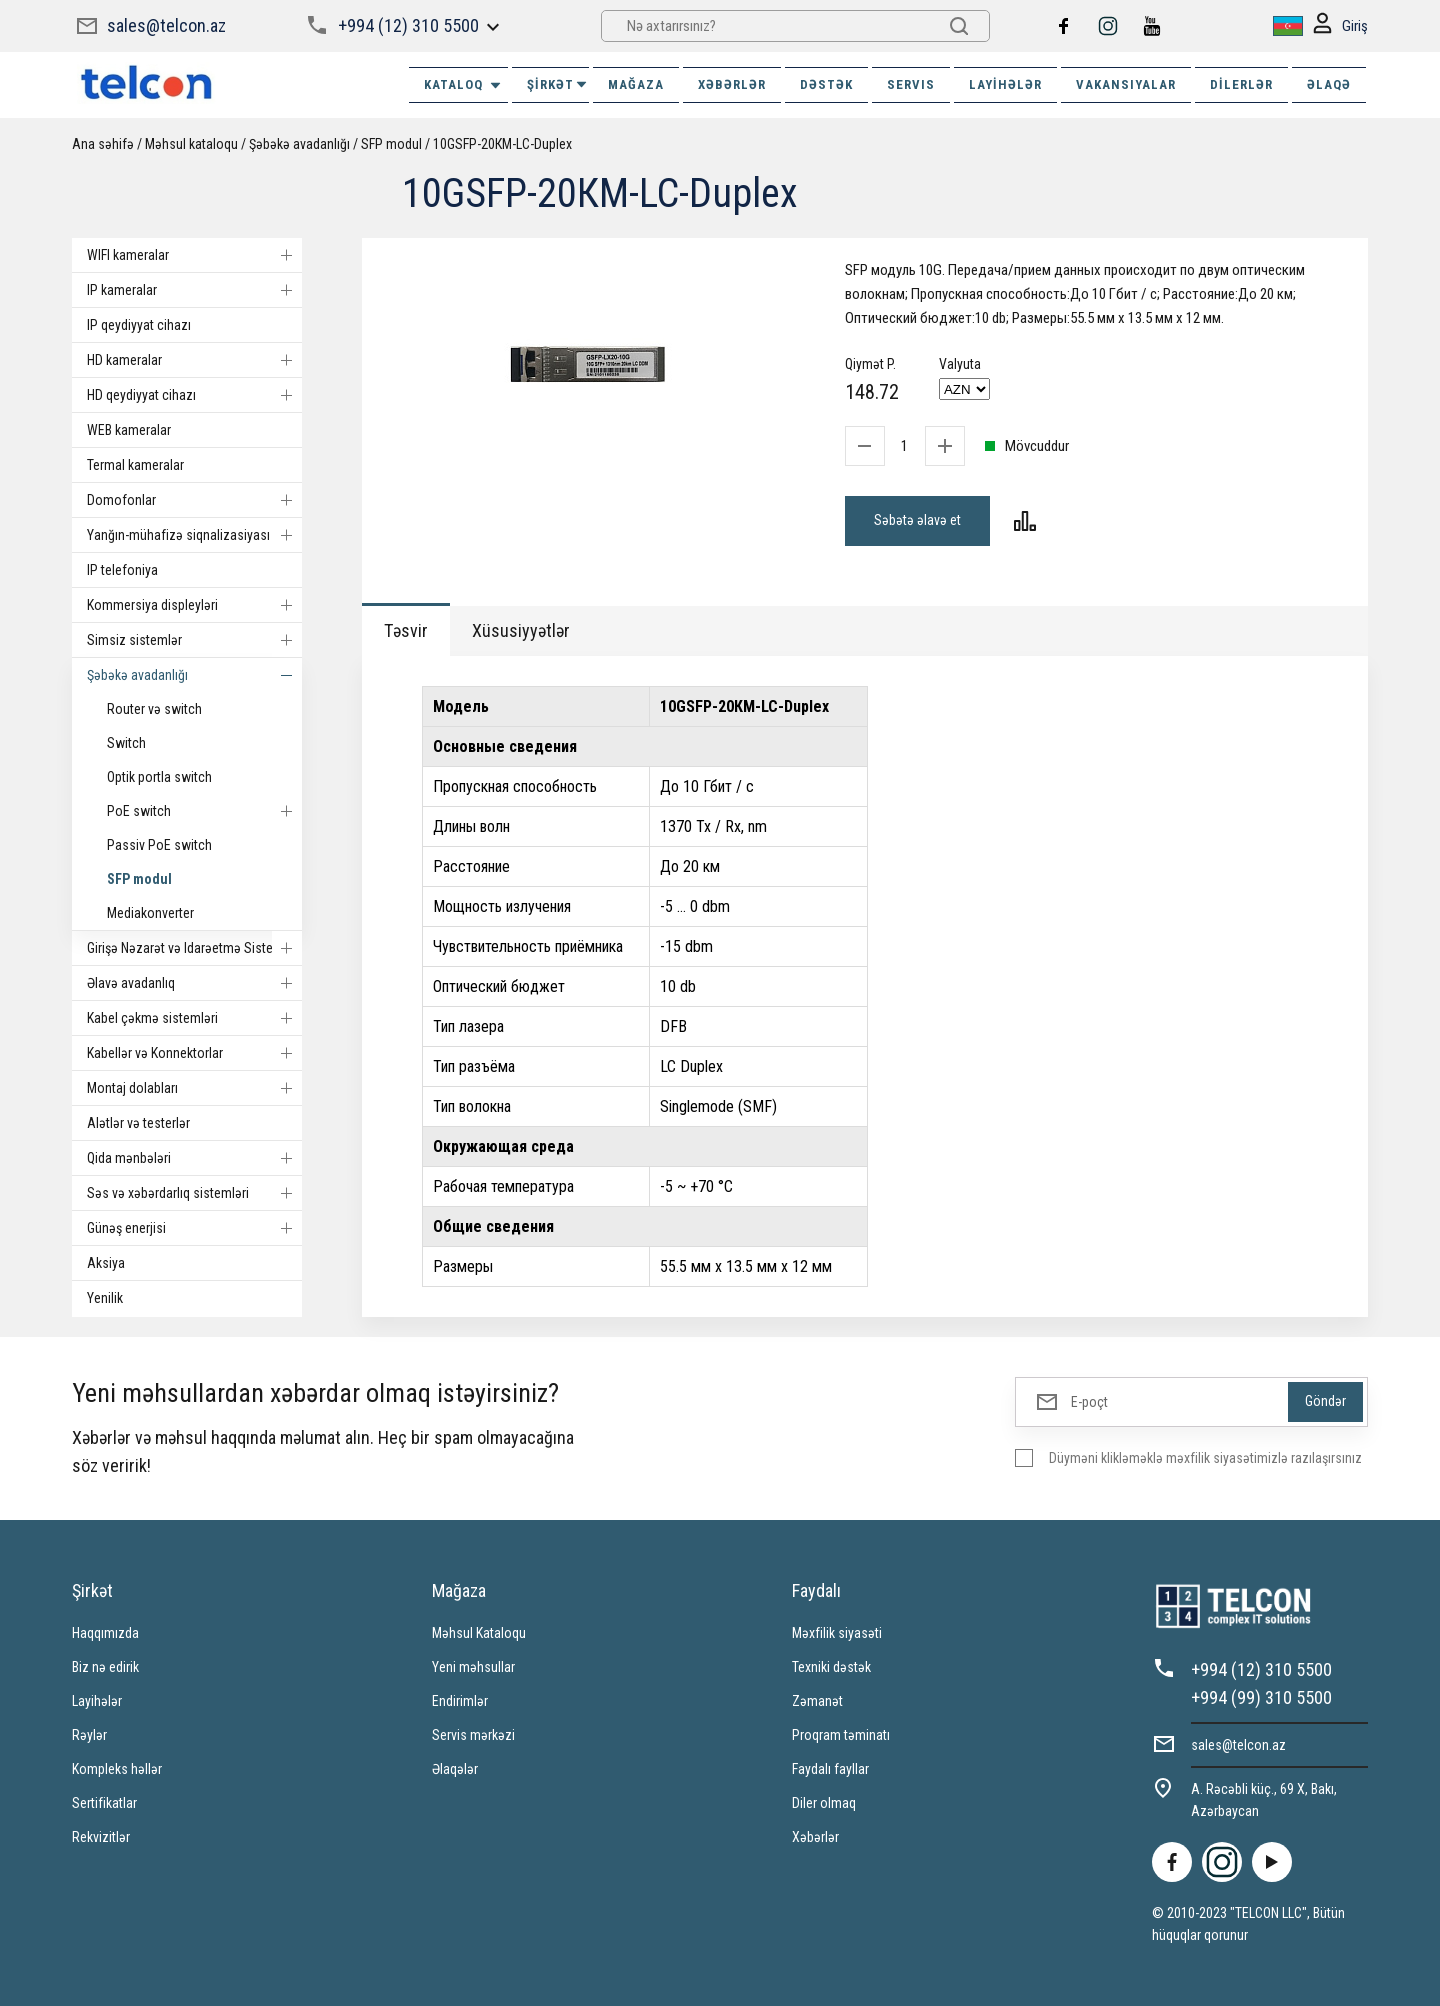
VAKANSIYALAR (1126, 84)
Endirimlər (460, 1701)
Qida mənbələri (194, 1158)
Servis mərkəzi (473, 1735)
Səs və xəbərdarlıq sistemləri (194, 1193)
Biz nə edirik (105, 1667)
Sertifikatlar (104, 1803)
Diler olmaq (824, 1803)
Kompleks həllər (117, 1769)
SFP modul (391, 144)
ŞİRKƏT (558, 84)
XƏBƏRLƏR (732, 84)
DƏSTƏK (826, 84)
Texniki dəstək (831, 1667)
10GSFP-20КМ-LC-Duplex (502, 144)
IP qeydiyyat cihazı (139, 325)
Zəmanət (817, 1701)
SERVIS (911, 84)
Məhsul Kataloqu (479, 1633)
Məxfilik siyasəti (837, 1633)
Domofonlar (194, 500)
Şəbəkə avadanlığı (299, 144)
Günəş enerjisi (194, 1228)
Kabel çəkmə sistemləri (194, 1018)
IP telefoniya (122, 570)
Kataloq (463, 85)
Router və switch (154, 709)
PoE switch (204, 811)
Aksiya (106, 1263)
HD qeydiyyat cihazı (194, 395)
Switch (126, 743)
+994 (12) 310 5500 (408, 25)
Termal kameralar (135, 465)
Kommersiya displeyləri (194, 605)
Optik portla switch (159, 777)
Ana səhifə (103, 144)
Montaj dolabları (194, 1088)
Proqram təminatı (841, 1735)
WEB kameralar (129, 430)
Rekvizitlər (101, 1837)
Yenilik (105, 1298)
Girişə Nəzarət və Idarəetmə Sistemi (194, 948)
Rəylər (89, 1735)
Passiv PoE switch (159, 845)
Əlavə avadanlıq (194, 983)
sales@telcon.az (166, 25)
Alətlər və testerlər (138, 1123)
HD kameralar (194, 360)
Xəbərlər (815, 1837)
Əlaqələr (455, 1769)
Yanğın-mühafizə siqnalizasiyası (194, 535)
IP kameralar (194, 290)
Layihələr (1005, 84)
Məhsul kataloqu (191, 144)
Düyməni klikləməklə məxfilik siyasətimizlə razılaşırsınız (1205, 1458)
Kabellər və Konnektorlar (194, 1053)
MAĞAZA (636, 84)
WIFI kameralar (194, 255)
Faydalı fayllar (830, 1769)
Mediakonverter (150, 913)
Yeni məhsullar (473, 1667)
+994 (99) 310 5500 (1261, 1697)
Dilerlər (1241, 84)
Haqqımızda (105, 1633)
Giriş (1340, 26)
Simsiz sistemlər (194, 640)
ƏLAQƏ (1329, 84)
